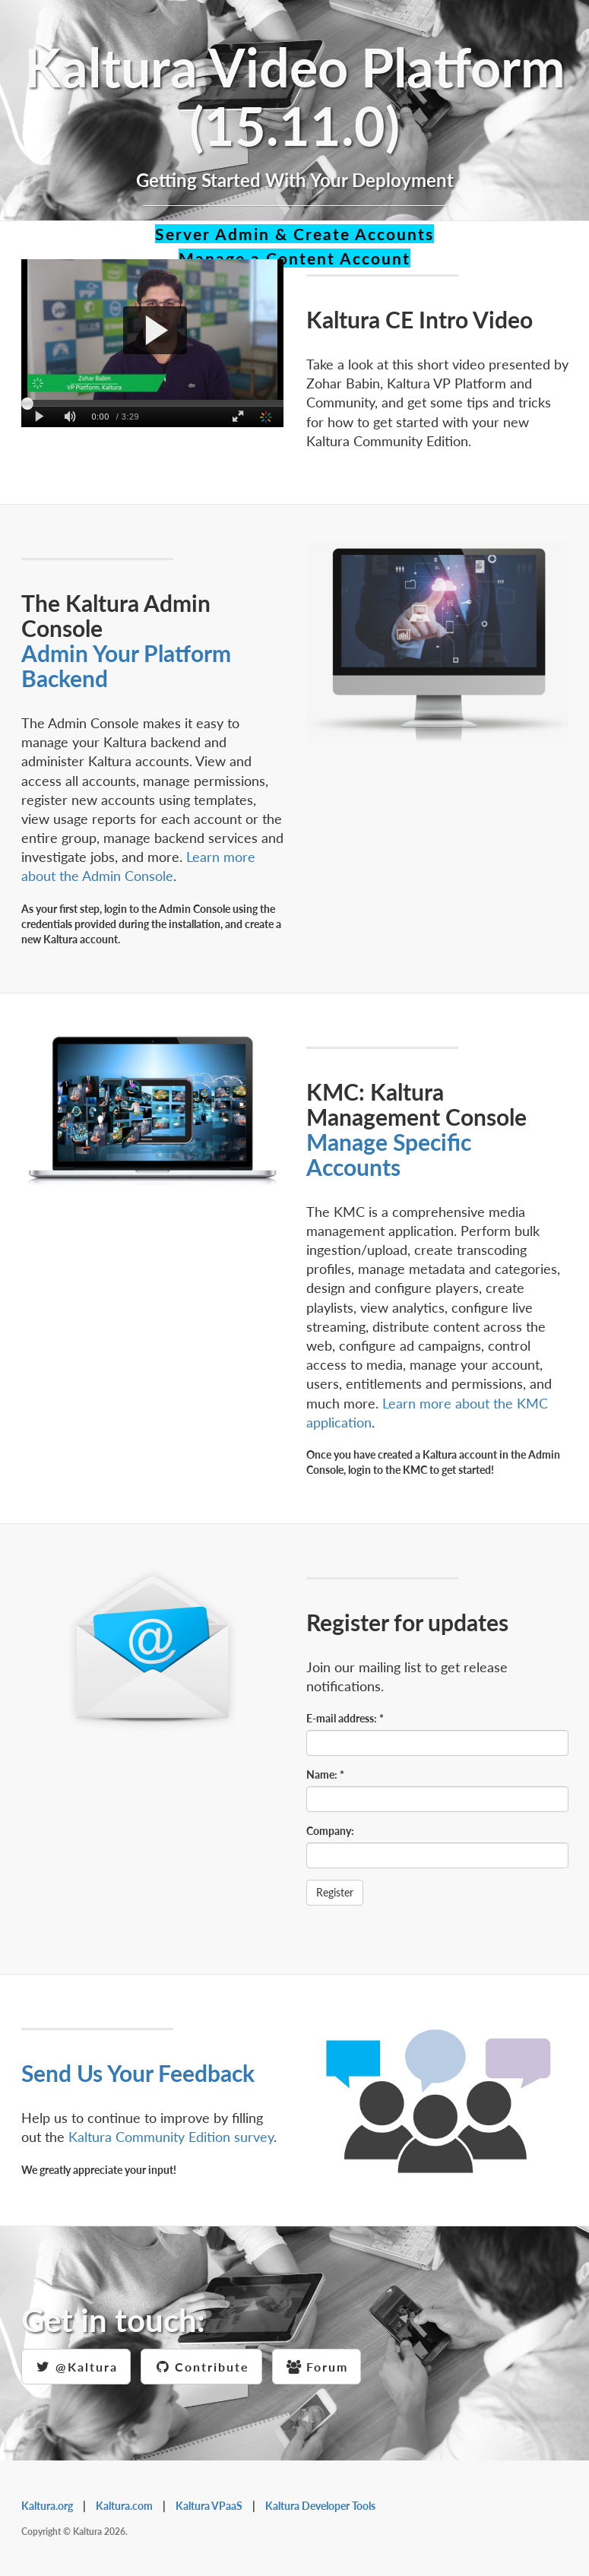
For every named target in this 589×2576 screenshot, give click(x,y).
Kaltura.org (47, 2505)
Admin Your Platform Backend (126, 665)
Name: (325, 1774)
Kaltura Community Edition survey (171, 2136)
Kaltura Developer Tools (320, 2505)
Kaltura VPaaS (209, 2505)
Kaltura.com (124, 2505)
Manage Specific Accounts (388, 1154)
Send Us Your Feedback (138, 2072)
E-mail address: (345, 1718)
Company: (330, 1830)
